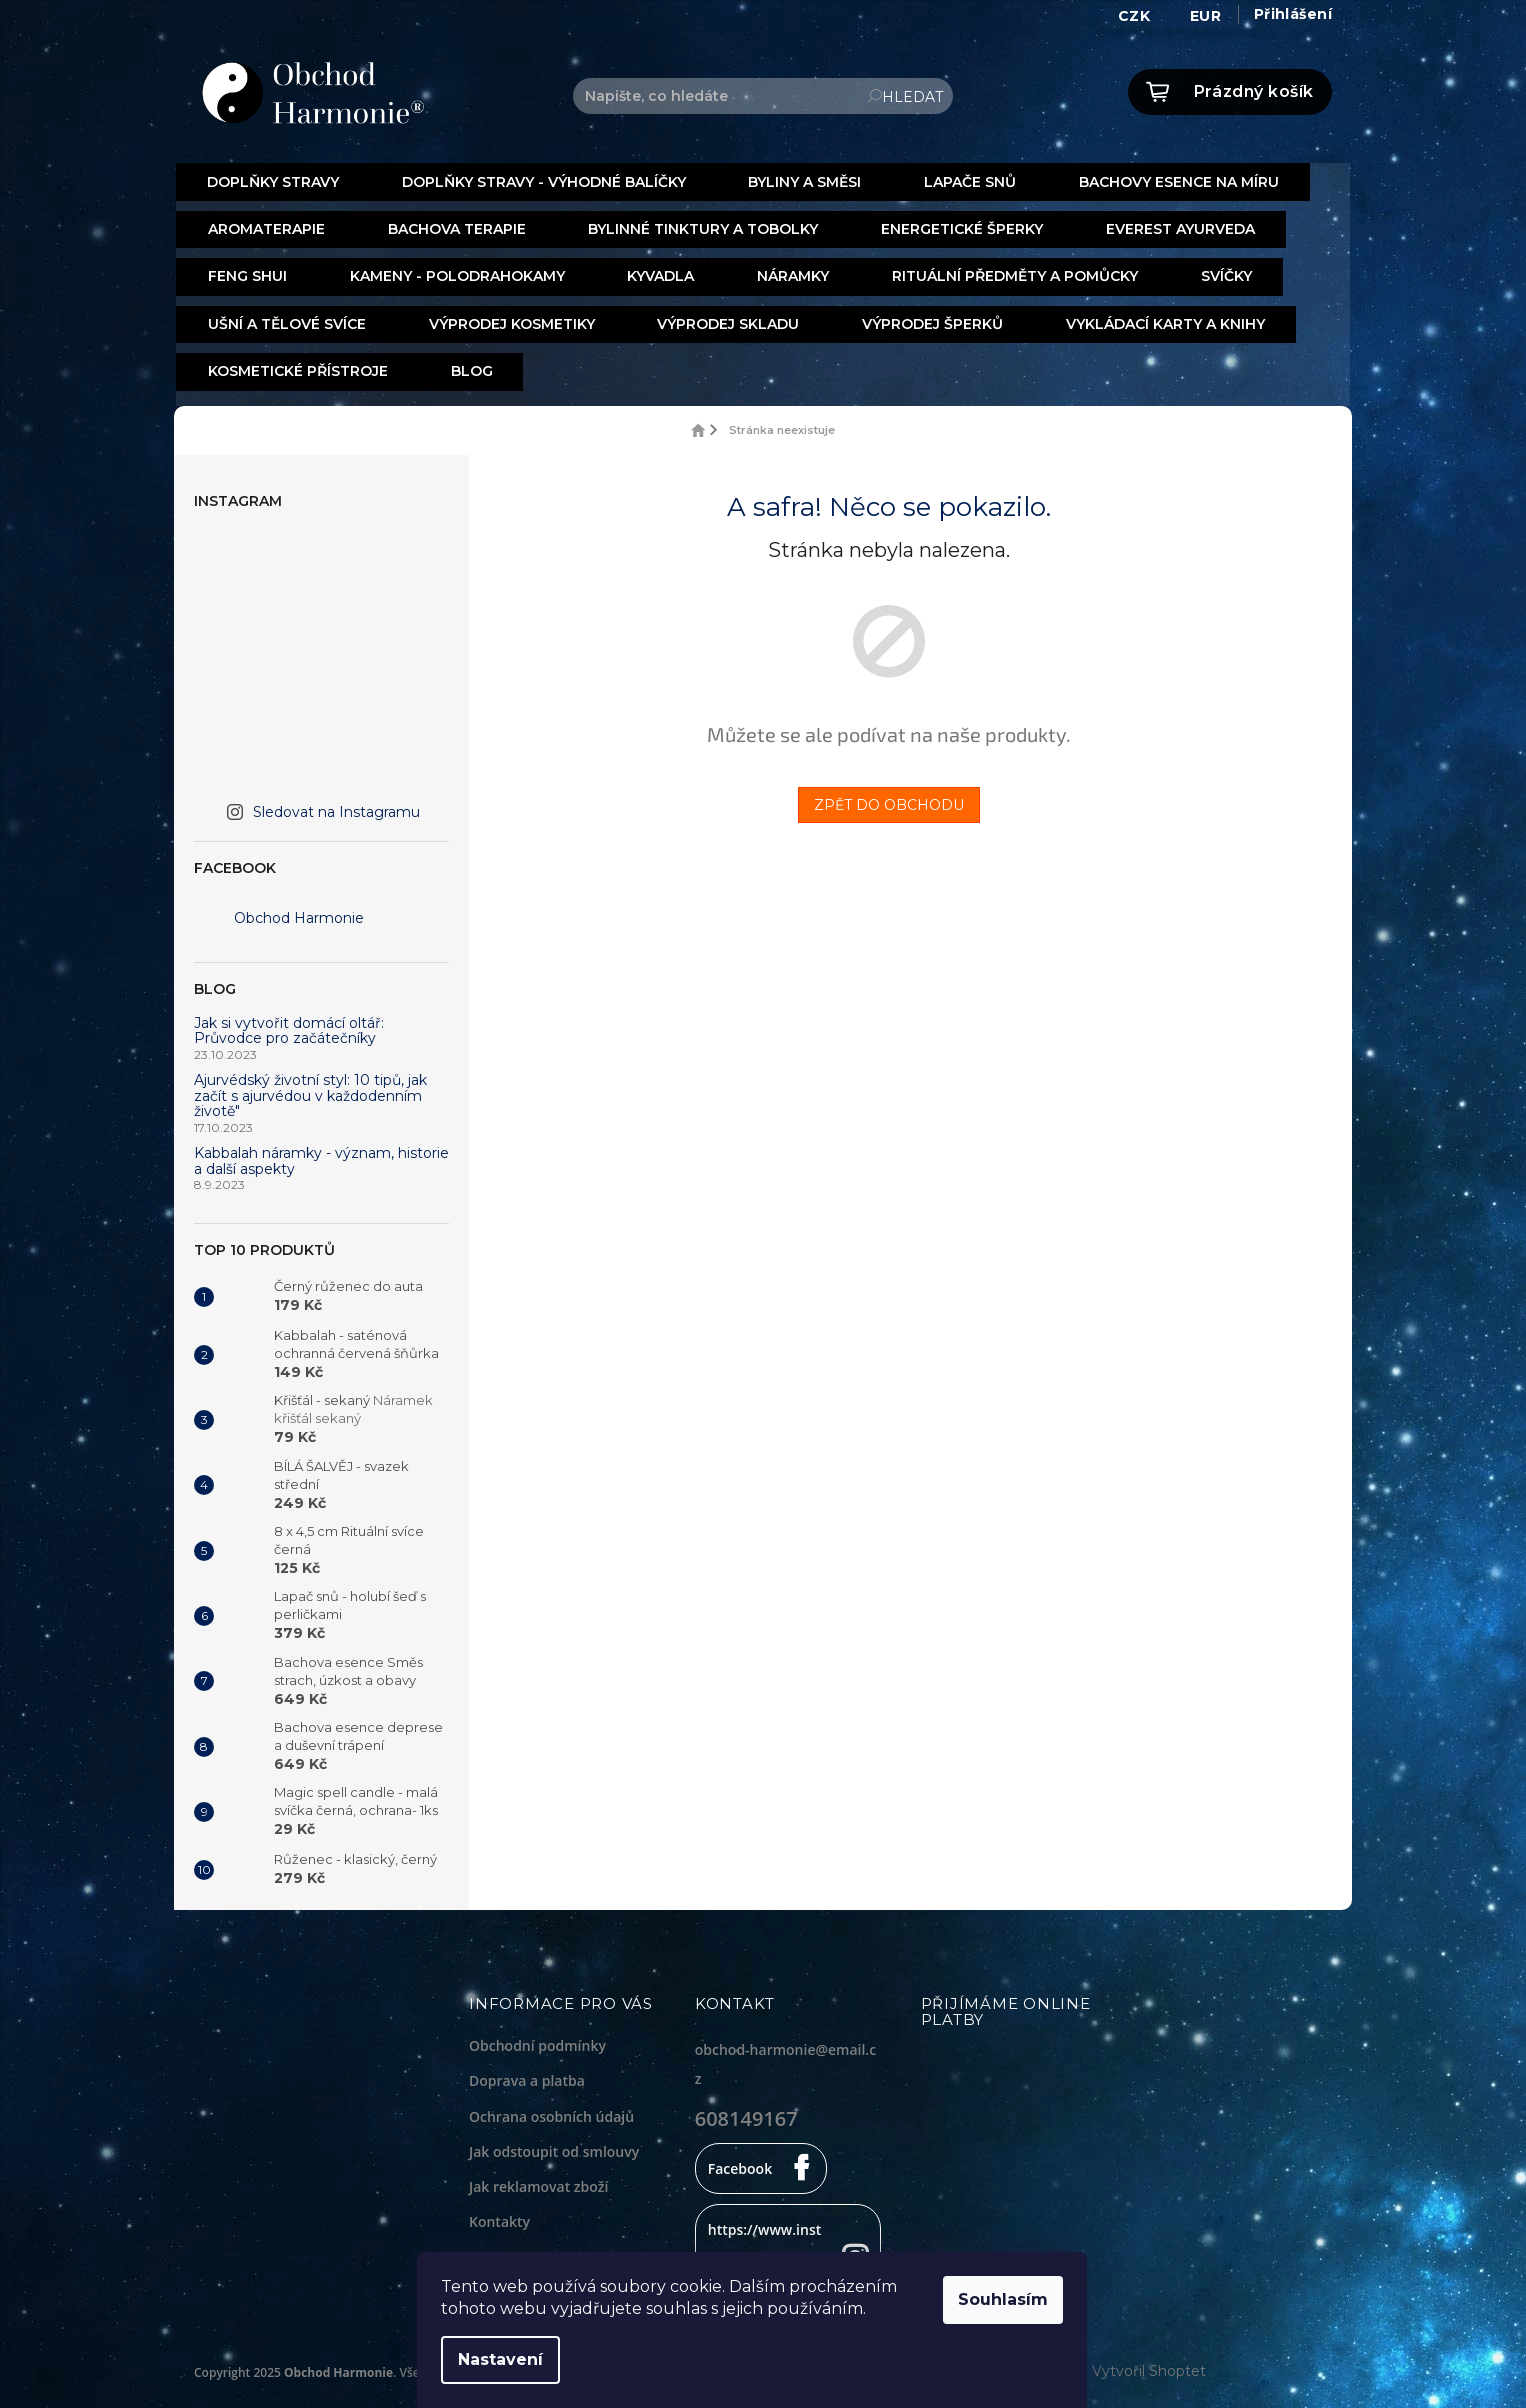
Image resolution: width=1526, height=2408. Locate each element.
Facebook (740, 2160)
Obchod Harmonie (299, 911)
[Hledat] (762, 96)
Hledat (912, 97)
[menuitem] (272, 181)
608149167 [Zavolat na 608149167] (746, 2110)
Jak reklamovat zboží (538, 2178)
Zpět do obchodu (889, 797)
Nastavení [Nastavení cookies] (511, 2359)
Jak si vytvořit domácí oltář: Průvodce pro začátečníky (289, 1023)
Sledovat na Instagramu (336, 804)
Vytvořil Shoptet (1149, 2363)
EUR (1205, 16)
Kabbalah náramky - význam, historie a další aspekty (321, 1154)
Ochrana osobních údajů (551, 2108)
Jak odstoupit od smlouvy (554, 2143)
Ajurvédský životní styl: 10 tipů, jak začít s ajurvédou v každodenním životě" (310, 1089)
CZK (1134, 16)
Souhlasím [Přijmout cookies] (1014, 2299)
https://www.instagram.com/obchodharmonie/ (765, 2250)
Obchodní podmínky (537, 2038)
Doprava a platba (527, 2073)
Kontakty (499, 2213)
